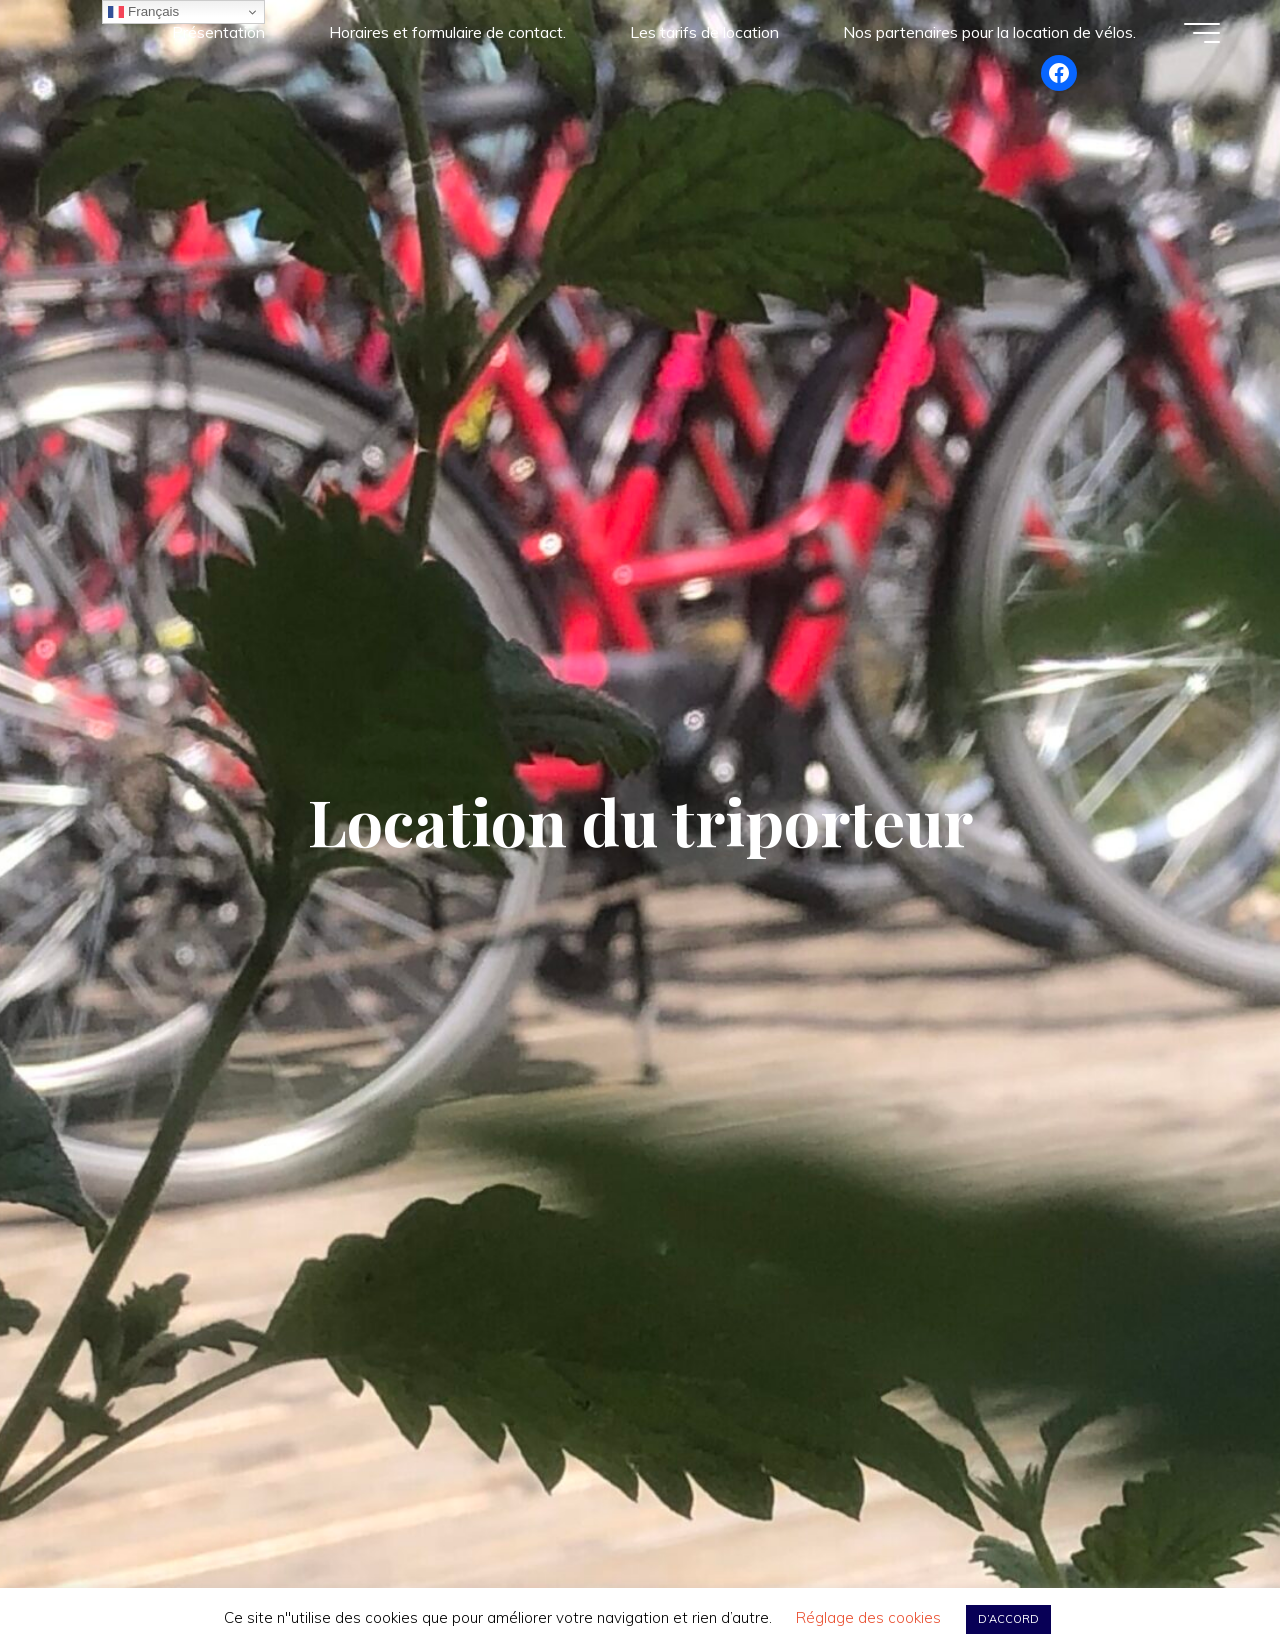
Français (143, 12)
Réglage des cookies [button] (868, 1617)
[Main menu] (1202, 33)
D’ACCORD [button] (1008, 1619)
